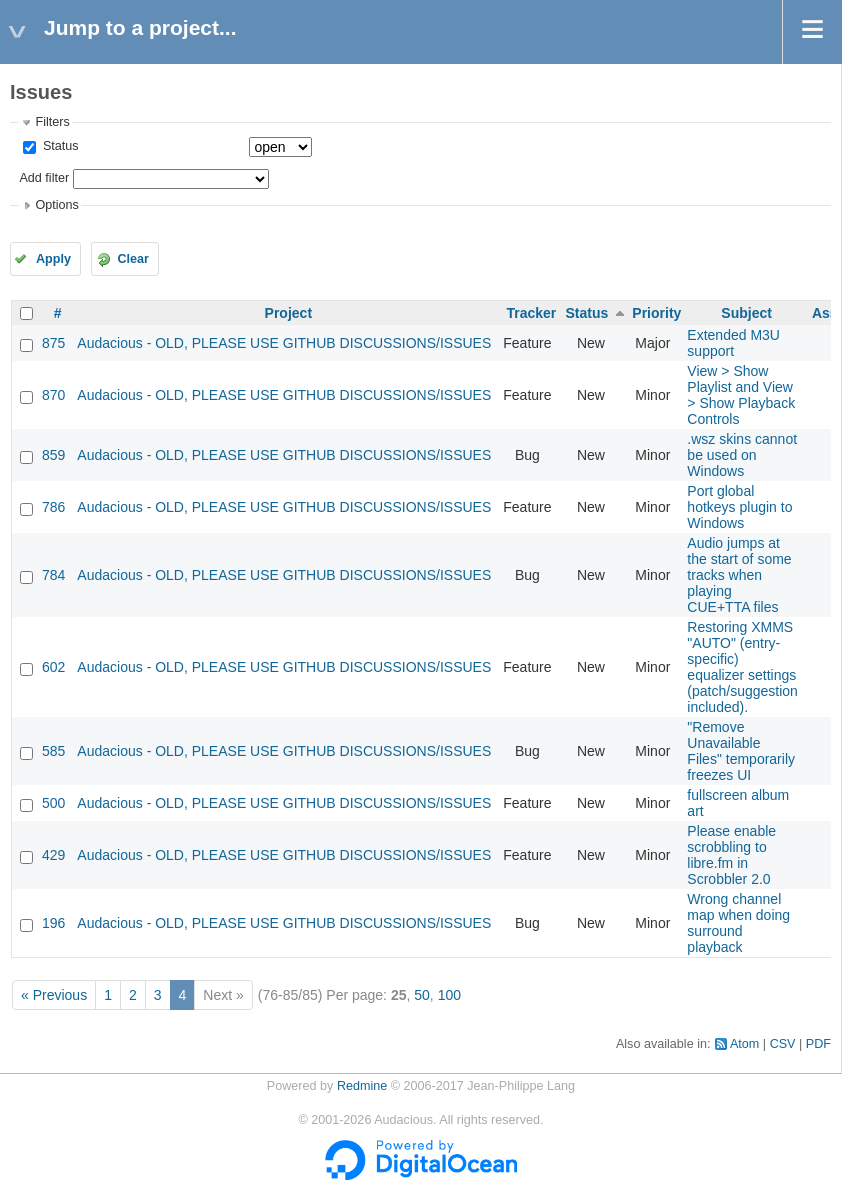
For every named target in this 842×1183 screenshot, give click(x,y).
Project (288, 313)
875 (53, 343)
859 (53, 455)
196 (53, 923)
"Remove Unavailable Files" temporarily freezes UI (741, 751)
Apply (53, 259)
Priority (656, 313)
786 (53, 507)
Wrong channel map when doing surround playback (738, 923)
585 (53, 751)
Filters (52, 122)
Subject (746, 313)
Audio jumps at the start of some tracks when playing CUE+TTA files (739, 575)
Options (56, 205)
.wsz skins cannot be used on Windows (742, 455)
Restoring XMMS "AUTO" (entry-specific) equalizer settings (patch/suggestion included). (742, 667)
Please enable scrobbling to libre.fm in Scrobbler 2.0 (731, 855)
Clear (133, 259)
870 (53, 395)
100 (449, 995)
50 (422, 995)
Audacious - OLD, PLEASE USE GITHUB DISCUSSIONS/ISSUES (284, 343)
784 (53, 575)
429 (53, 855)
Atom (744, 1044)
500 (53, 803)
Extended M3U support (733, 343)
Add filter (44, 178)
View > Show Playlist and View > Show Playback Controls (741, 395)
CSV (783, 1044)
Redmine (362, 1086)
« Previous (54, 995)
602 (53, 667)
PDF (818, 1044)
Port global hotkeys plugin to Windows (739, 507)
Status (58, 146)
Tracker (531, 313)
